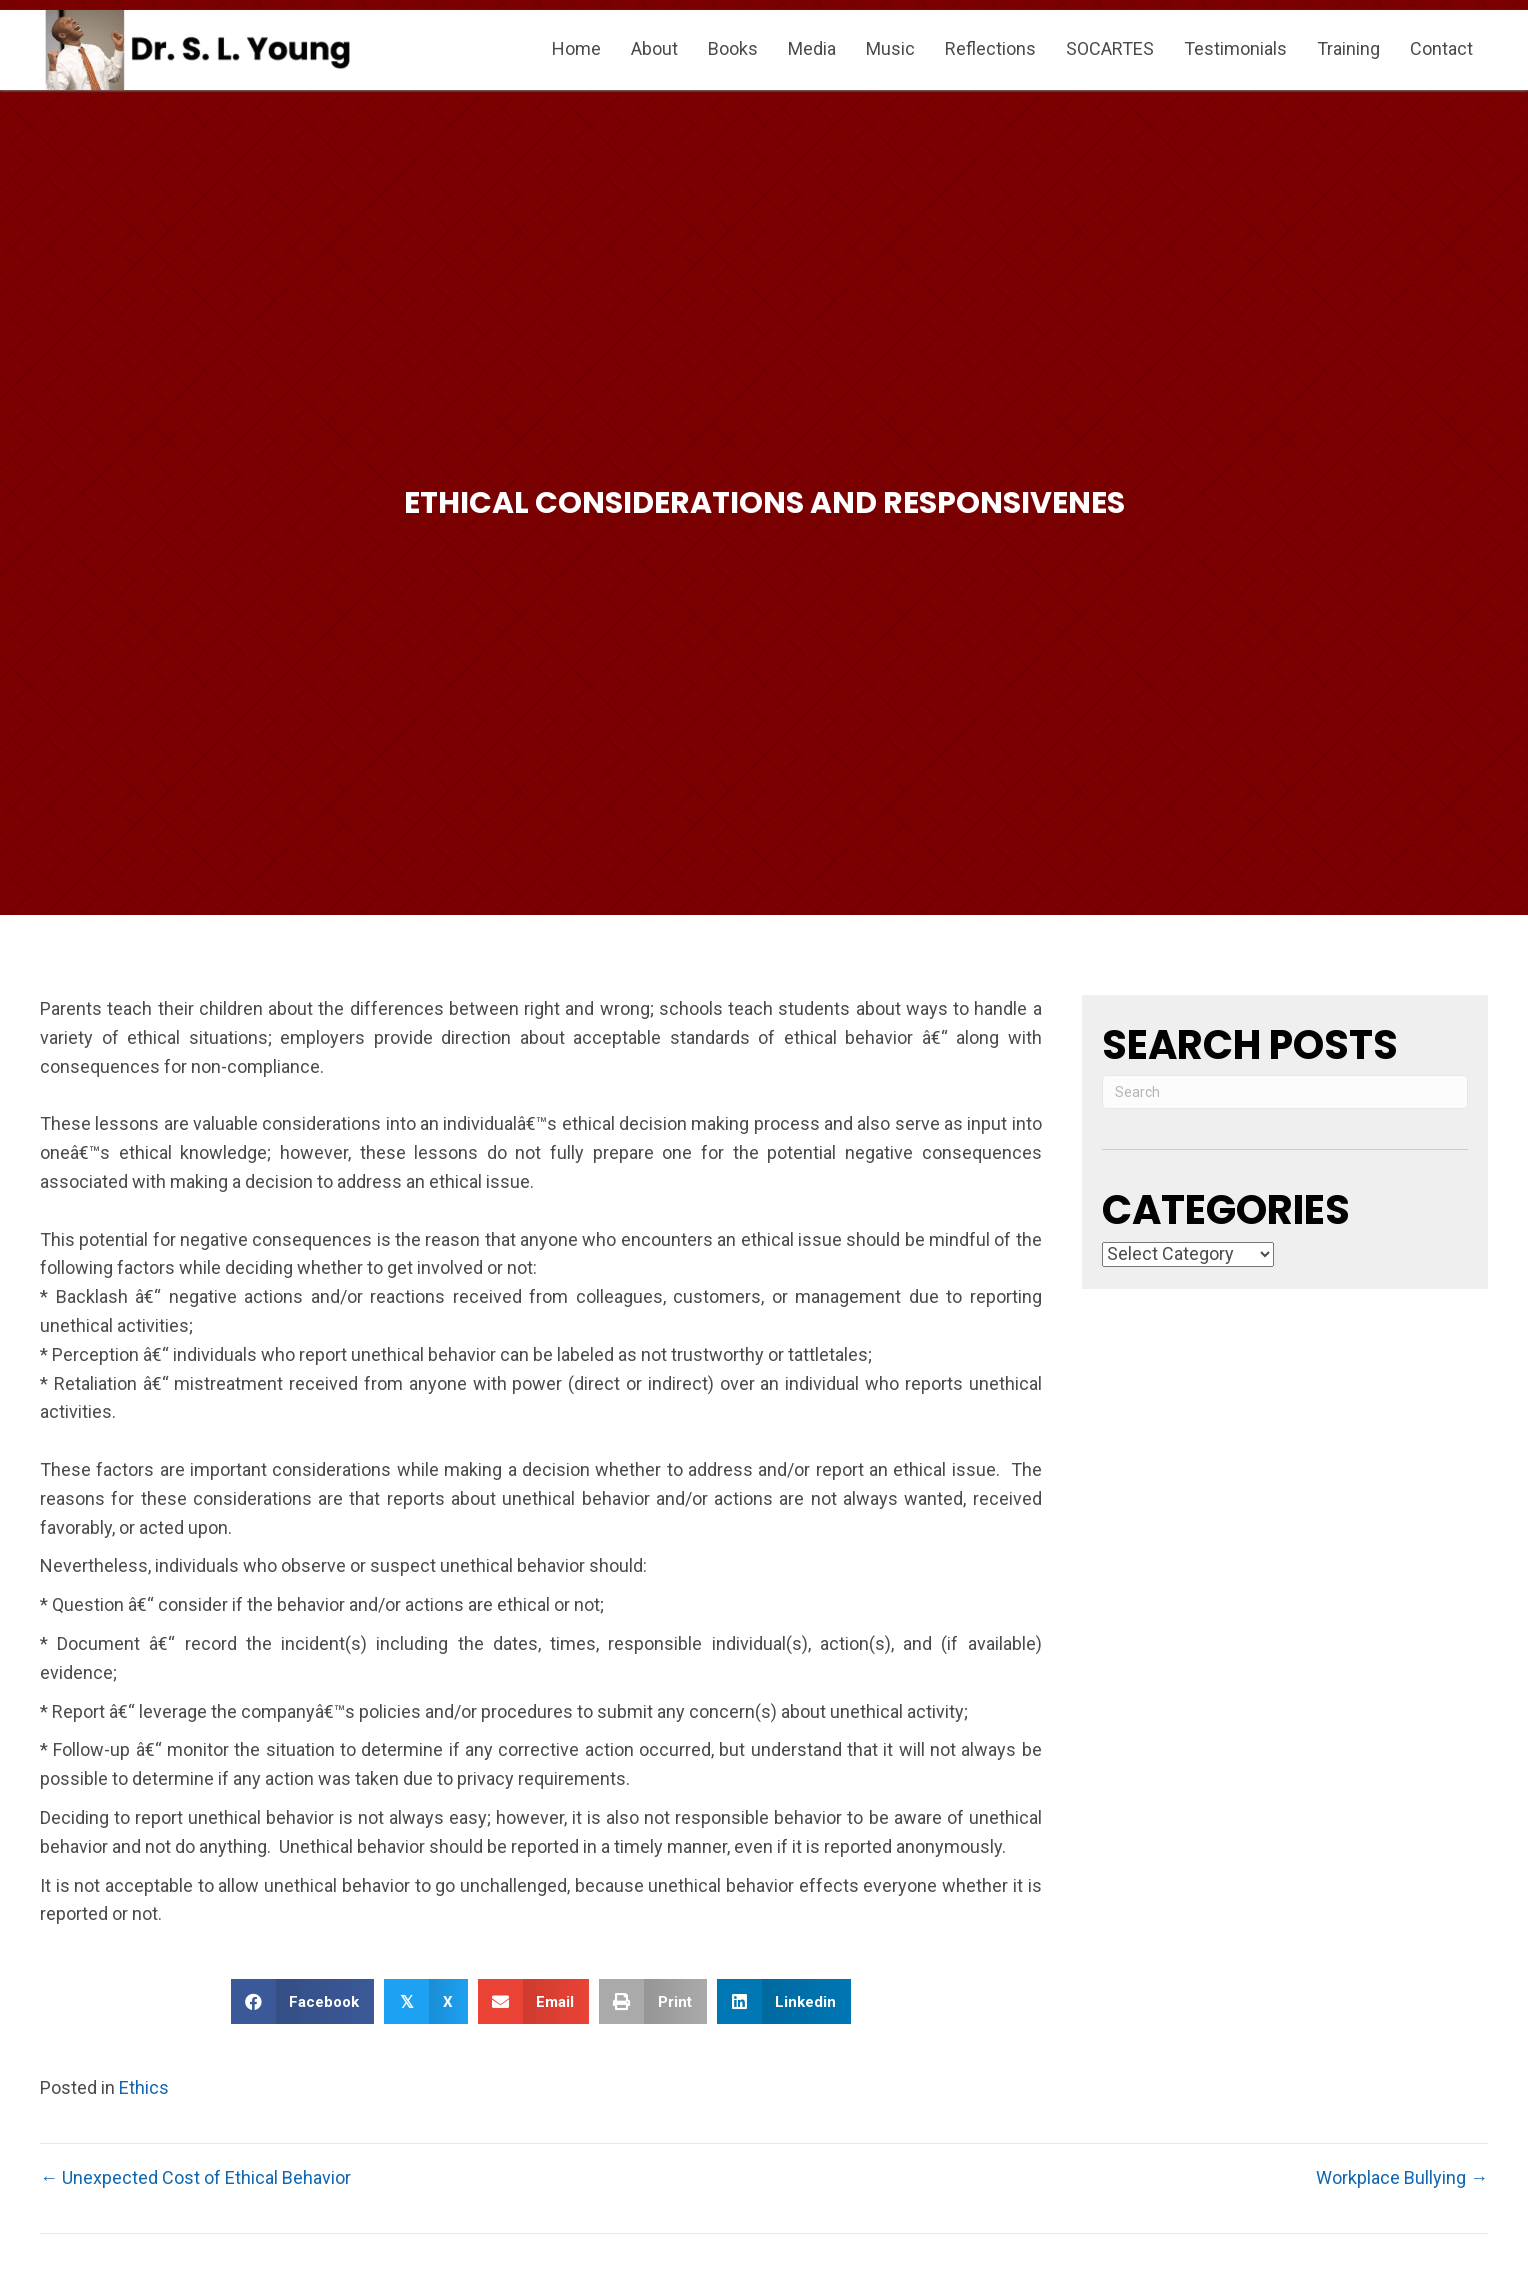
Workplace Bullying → (1402, 2177)
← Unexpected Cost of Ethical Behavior (195, 2177)
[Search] (1285, 1092)
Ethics (144, 2087)
